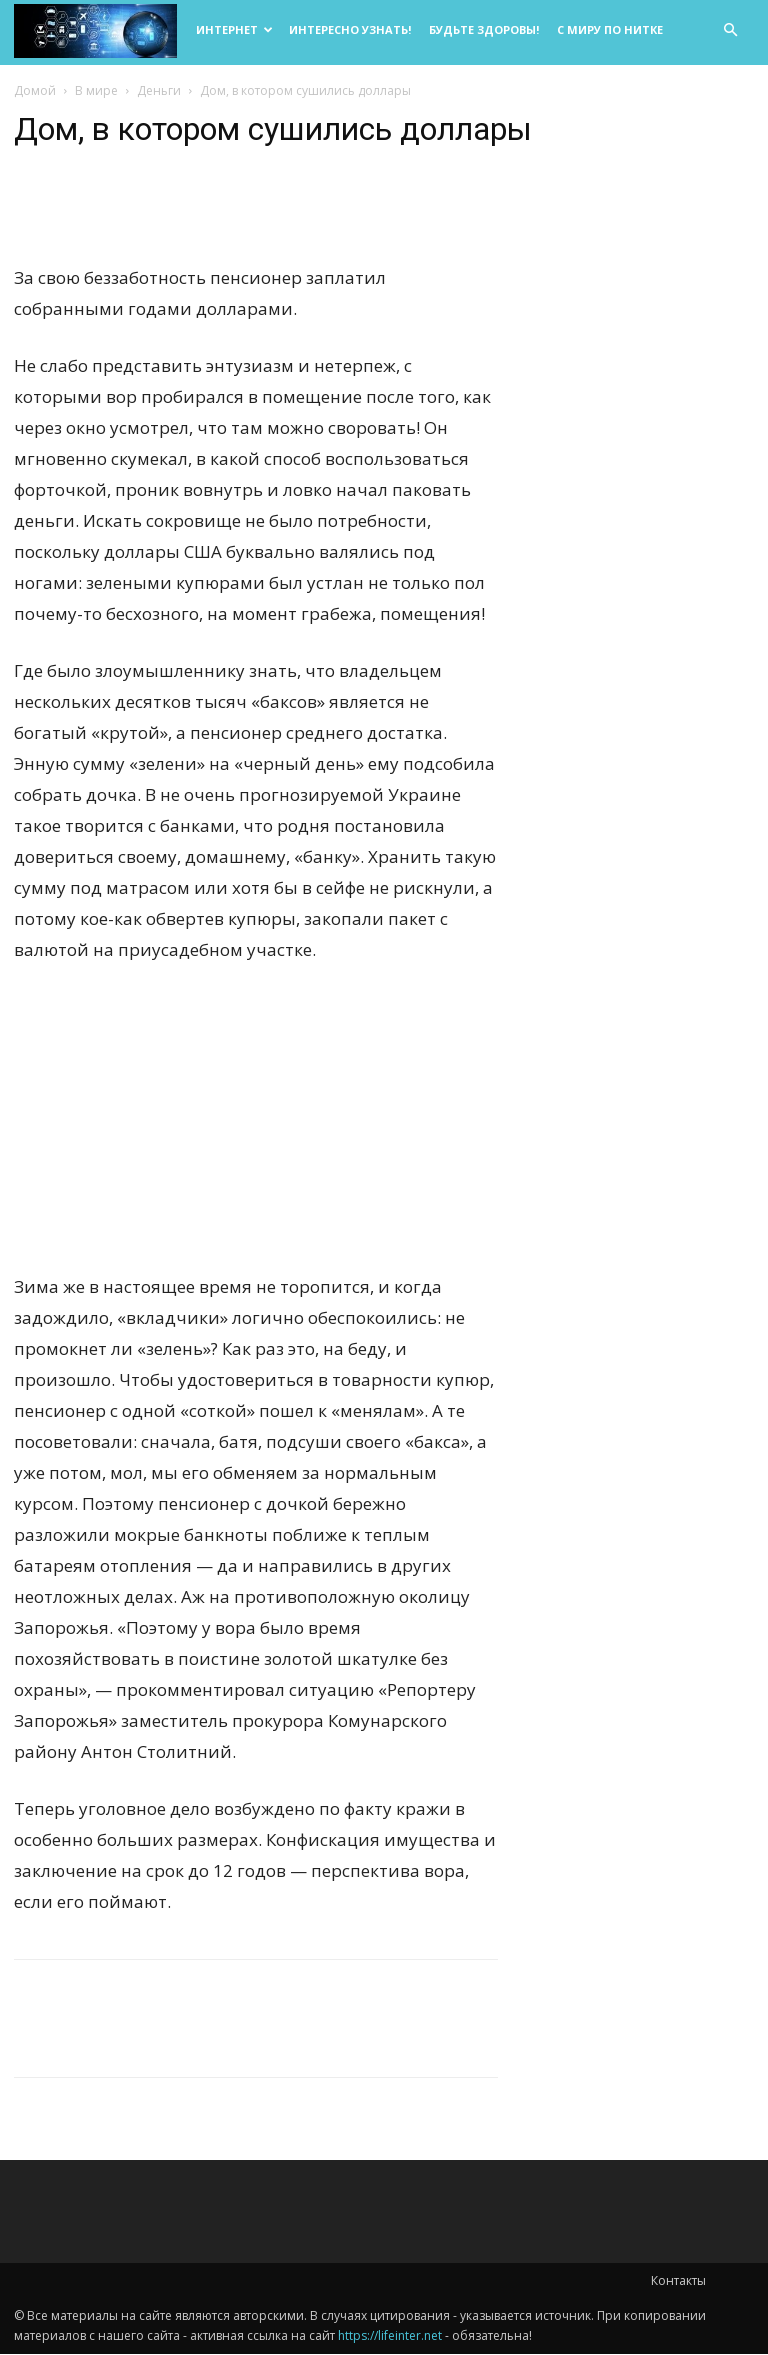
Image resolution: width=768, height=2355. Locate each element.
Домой (35, 91)
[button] (730, 30)
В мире (96, 91)
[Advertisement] (256, 1132)
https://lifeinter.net (390, 2336)
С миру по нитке (610, 29)
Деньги (159, 91)
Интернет (234, 29)
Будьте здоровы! (484, 29)
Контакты (678, 2281)
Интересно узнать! (350, 29)
